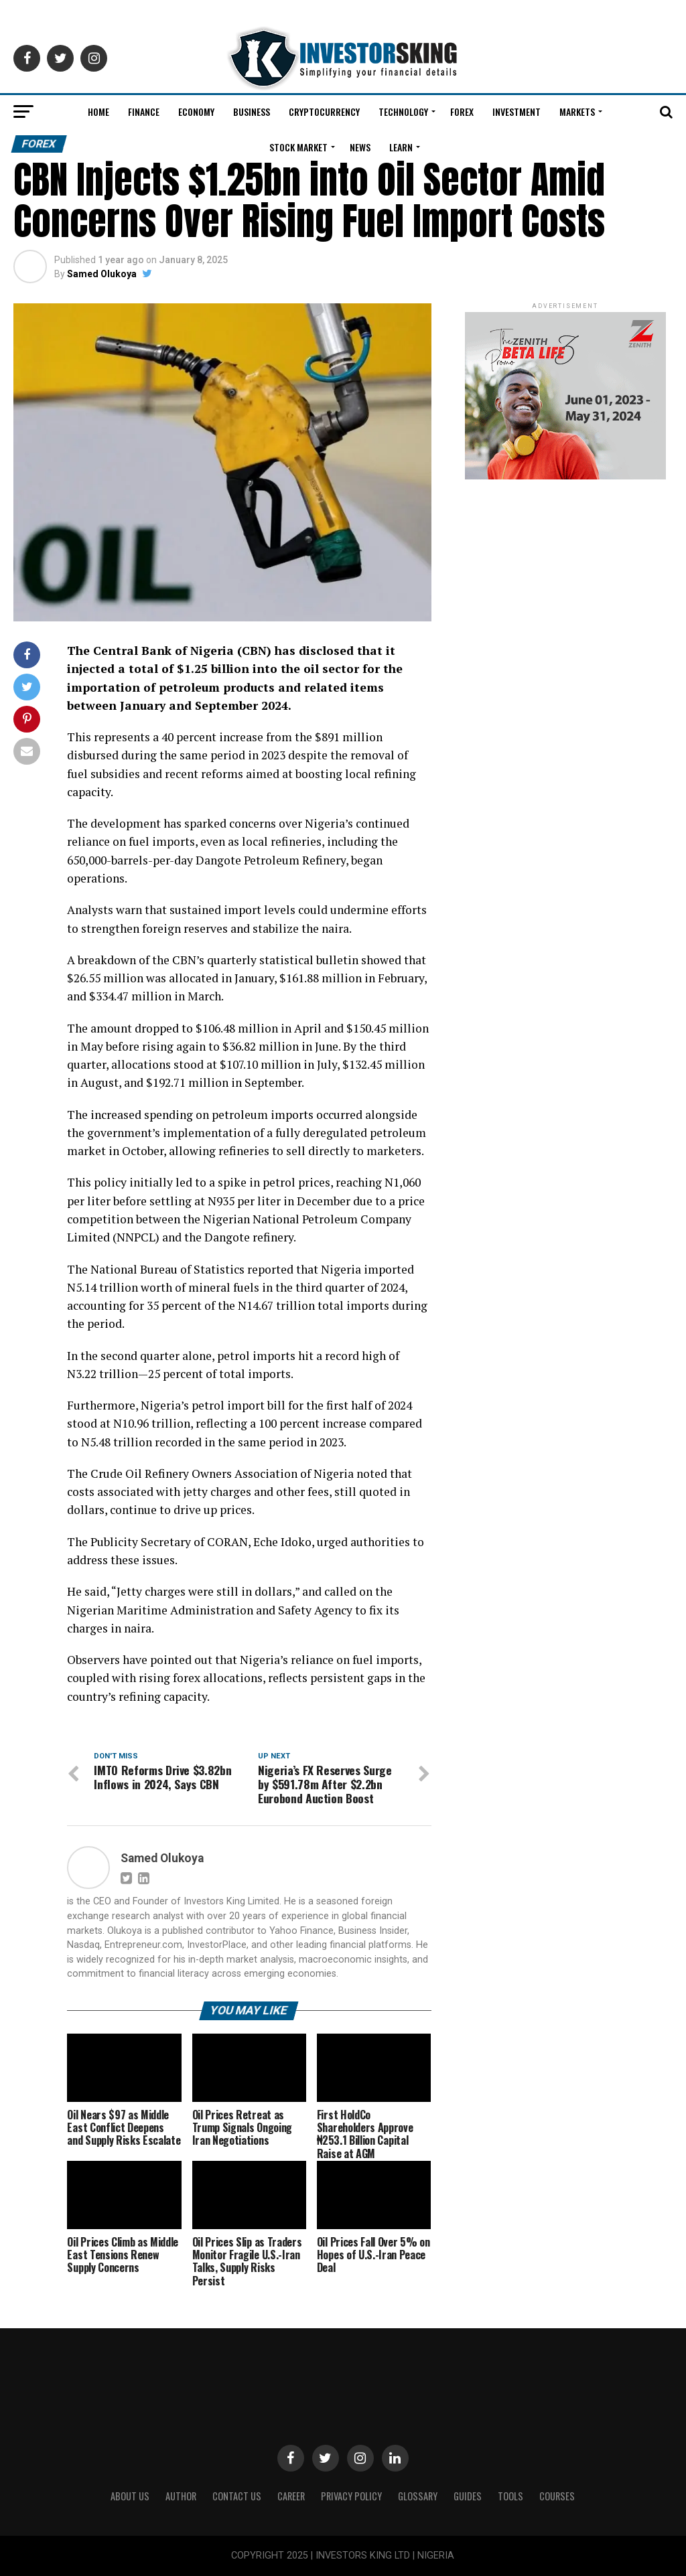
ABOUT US (130, 2496)
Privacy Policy (351, 2496)
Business (251, 111)
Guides (468, 2496)
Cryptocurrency (324, 111)
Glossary (417, 2496)
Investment (516, 111)
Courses (557, 2496)
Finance (143, 111)
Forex (462, 111)
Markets (577, 111)
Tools (510, 2496)
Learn (401, 147)
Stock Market (298, 147)
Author (180, 2496)
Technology (403, 111)
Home (98, 111)
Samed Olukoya (102, 274)
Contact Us (236, 2496)
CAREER (291, 2496)
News (360, 147)
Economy (196, 111)
